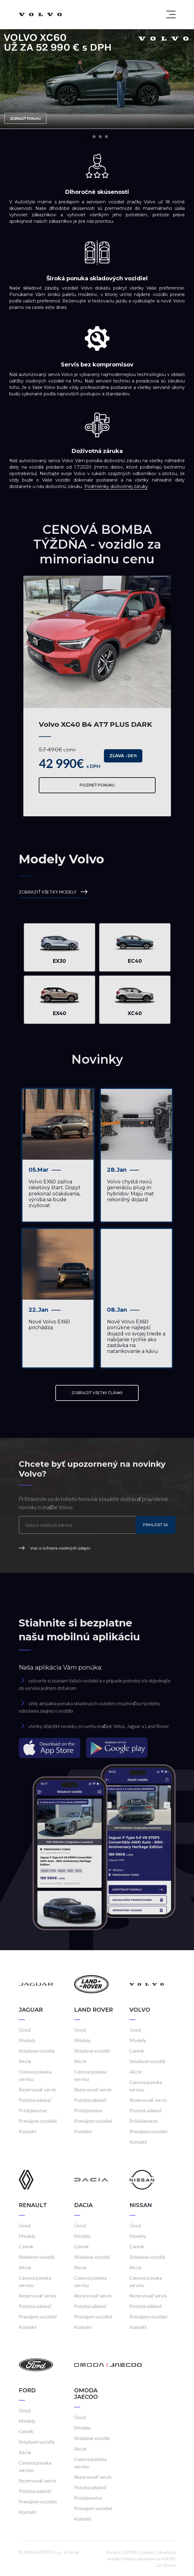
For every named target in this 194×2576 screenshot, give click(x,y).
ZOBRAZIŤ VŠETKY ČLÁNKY (97, 1392)
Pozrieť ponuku (97, 785)
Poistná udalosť (35, 2100)
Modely (27, 2040)
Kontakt (27, 2131)
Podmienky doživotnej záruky (116, 486)
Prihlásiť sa (155, 1524)
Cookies (147, 2552)
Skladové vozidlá (36, 2051)
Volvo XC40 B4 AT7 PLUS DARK (95, 724)
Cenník (136, 2051)
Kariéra (113, 2552)
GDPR (130, 2552)
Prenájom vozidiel (38, 2121)
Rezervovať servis (37, 2089)
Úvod (24, 2030)
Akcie (25, 2061)
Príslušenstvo (33, 2110)
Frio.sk (72, 2552)
